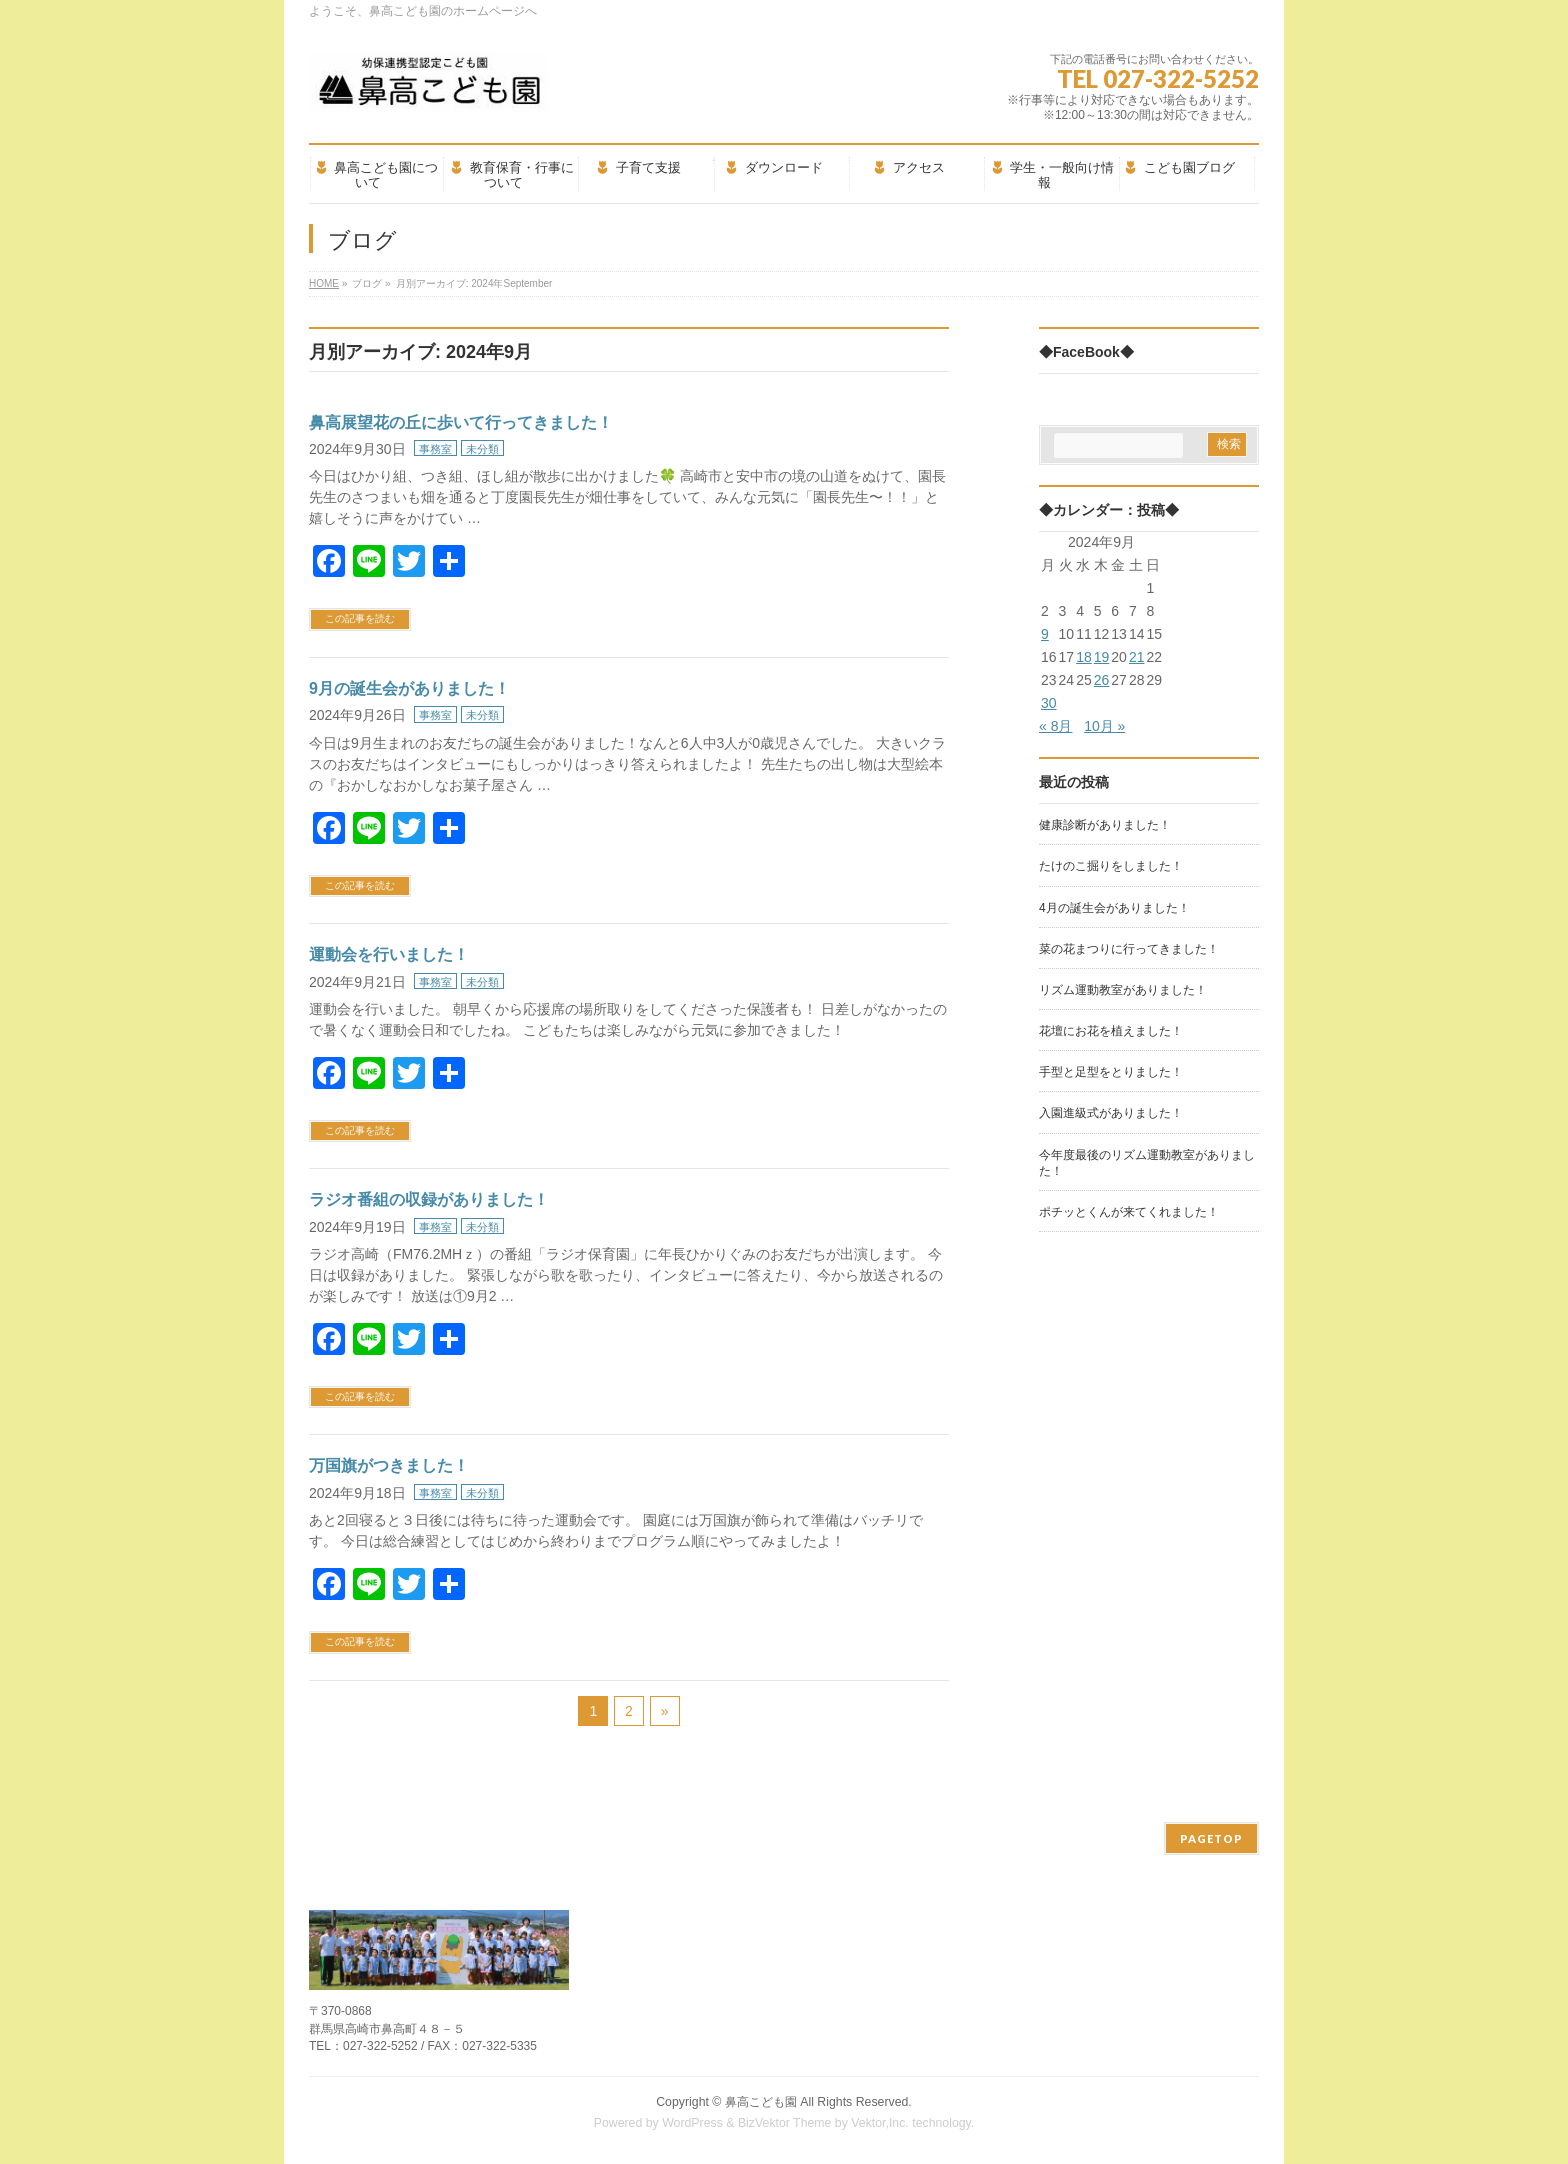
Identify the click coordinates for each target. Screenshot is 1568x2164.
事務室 (435, 449)
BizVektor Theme (785, 2123)
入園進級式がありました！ (1111, 1113)
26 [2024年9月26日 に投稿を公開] (1102, 680)
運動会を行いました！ (389, 954)
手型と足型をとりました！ (1111, 1072)
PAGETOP (1211, 1838)
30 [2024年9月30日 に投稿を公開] (1049, 703)
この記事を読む (360, 618)
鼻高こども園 (761, 2102)
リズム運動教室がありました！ (1123, 990)
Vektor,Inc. (880, 2123)
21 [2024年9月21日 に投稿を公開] (1137, 657)
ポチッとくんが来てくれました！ (1129, 1212)
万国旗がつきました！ (389, 1465)
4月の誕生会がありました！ (1114, 908)
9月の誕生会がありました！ (409, 688)
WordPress (692, 2123)
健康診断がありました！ (1105, 825)
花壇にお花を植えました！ (1111, 1031)
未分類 (482, 449)
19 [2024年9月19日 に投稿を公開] (1102, 657)
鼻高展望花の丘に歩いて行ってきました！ (461, 422)
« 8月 (1055, 726)
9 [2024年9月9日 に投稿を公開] (1045, 634)
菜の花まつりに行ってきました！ (1129, 949)
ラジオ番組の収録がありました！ (429, 1199)
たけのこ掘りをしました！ (1111, 866)
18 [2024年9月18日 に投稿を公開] (1084, 657)
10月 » (1104, 726)
